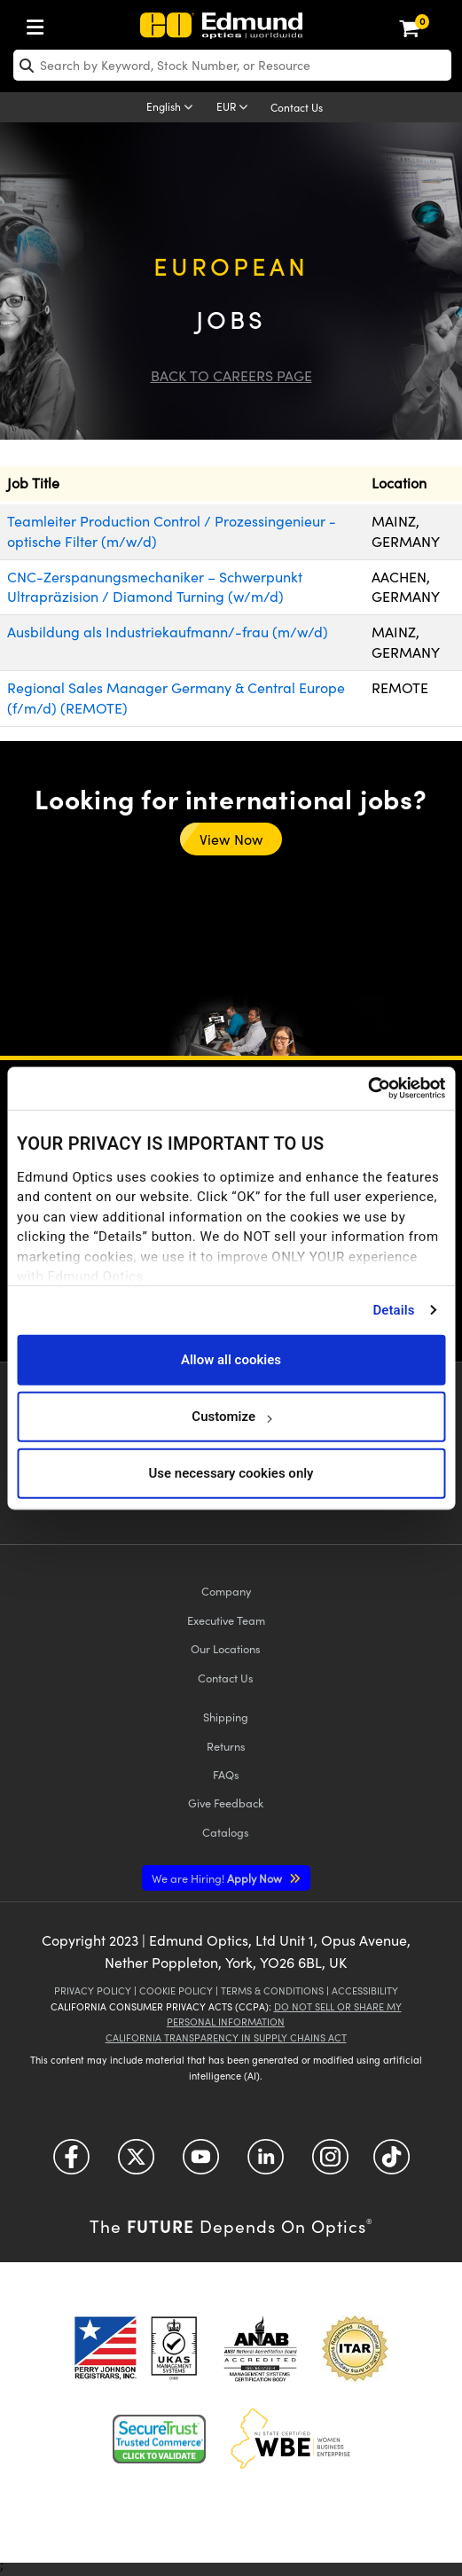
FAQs (226, 1774)
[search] (232, 65)
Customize (231, 1416)
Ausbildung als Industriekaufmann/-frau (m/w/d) (167, 631)
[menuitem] (40, 23)
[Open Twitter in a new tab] (136, 2162)
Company (226, 1590)
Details (393, 1310)
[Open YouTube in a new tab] (200, 2162)
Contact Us (296, 107)
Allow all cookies (231, 1360)
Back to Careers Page (231, 375)
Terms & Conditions (272, 1990)
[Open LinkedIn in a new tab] (265, 2162)
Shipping (225, 1716)
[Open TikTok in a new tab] (391, 2162)
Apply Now (218, 1877)
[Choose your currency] (235, 108)
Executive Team (226, 1620)
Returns (226, 1745)
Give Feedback (225, 1802)
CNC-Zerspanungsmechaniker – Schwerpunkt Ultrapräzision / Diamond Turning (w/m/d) (154, 586)
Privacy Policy (92, 1990)
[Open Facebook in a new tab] (71, 2162)
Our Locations (226, 1648)
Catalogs (225, 1831)
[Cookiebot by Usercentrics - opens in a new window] (367, 1088)
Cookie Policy (176, 1990)
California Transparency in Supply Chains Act (226, 2037)
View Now (231, 839)
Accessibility (365, 1990)
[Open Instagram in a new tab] (330, 2162)
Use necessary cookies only (230, 1473)
